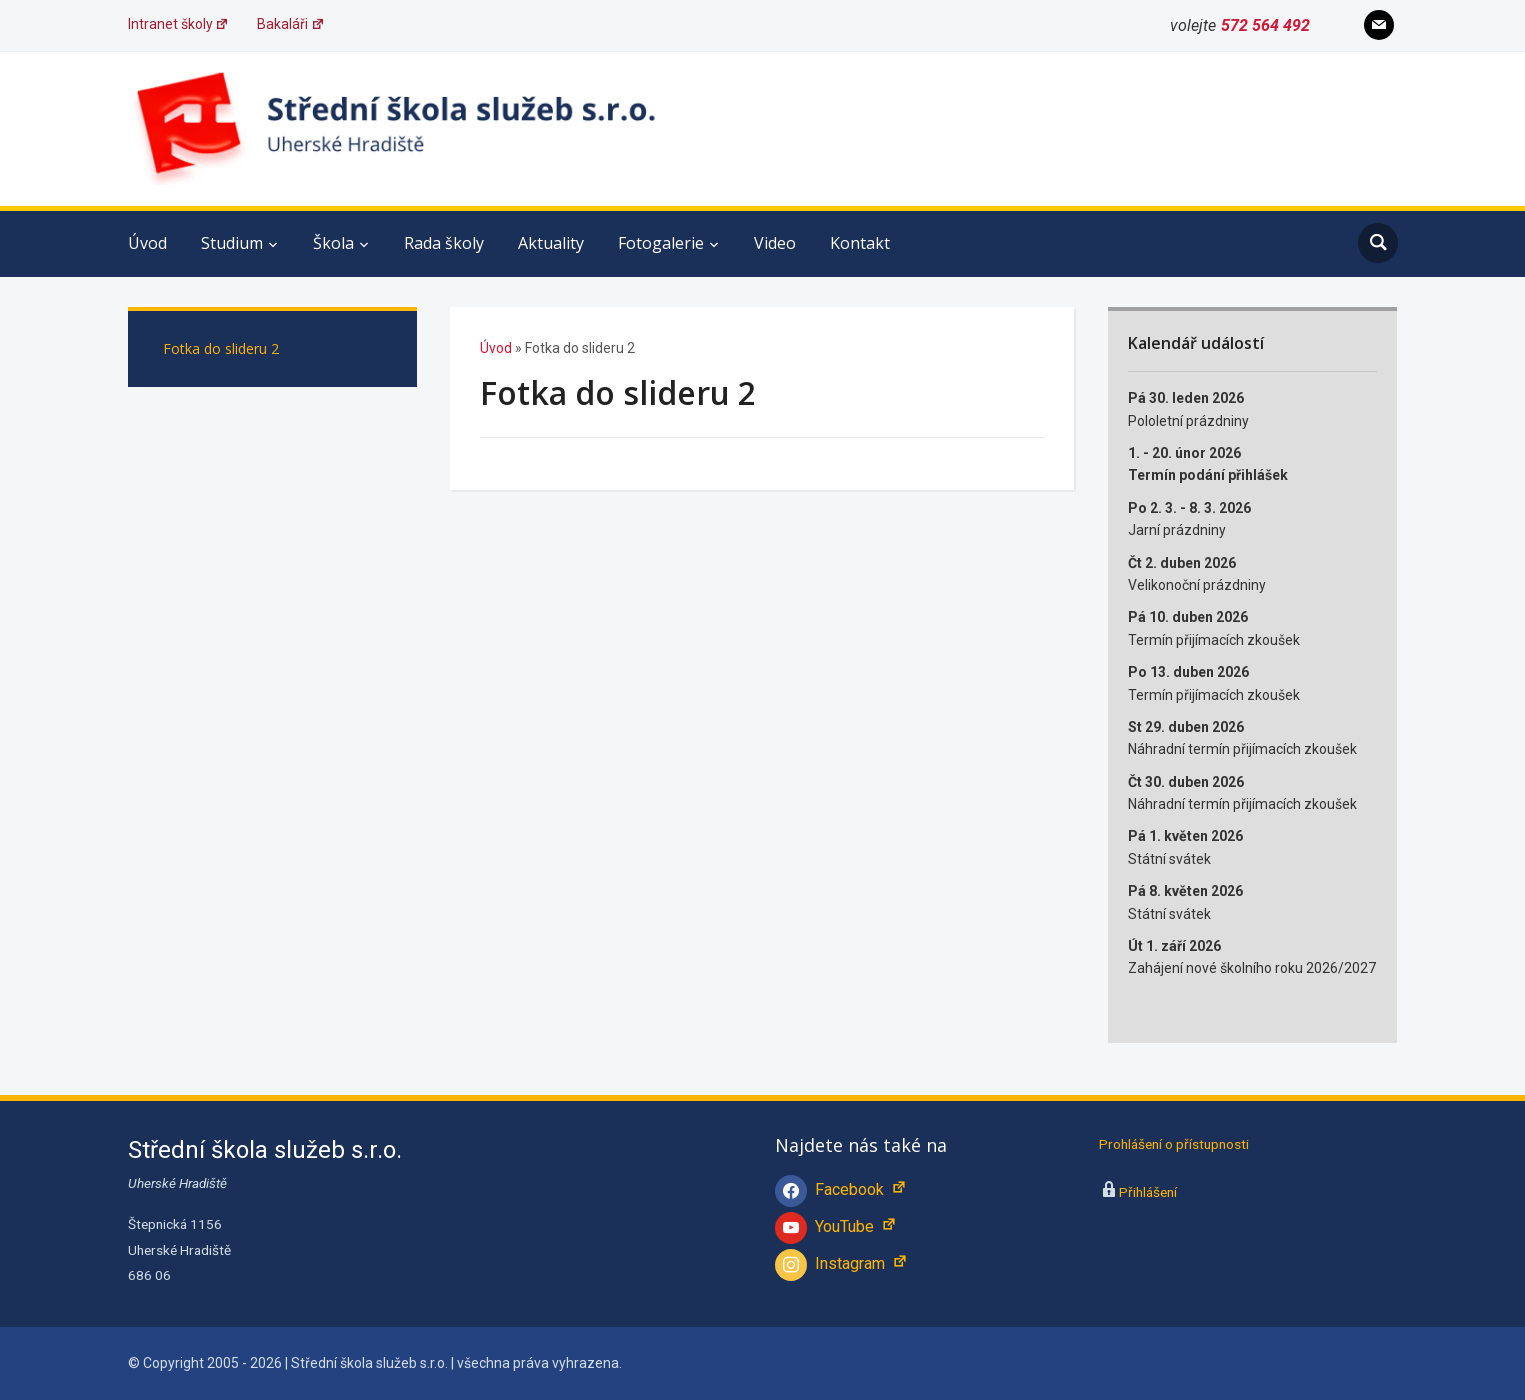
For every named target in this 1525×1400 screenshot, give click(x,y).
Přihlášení (1148, 1192)
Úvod (147, 243)
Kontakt (860, 243)
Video (775, 243)
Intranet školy (179, 24)
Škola (333, 243)
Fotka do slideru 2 (221, 348)
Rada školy (444, 243)
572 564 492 (1265, 25)
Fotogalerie (661, 243)
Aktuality (551, 243)
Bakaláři (291, 24)
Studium (232, 243)
